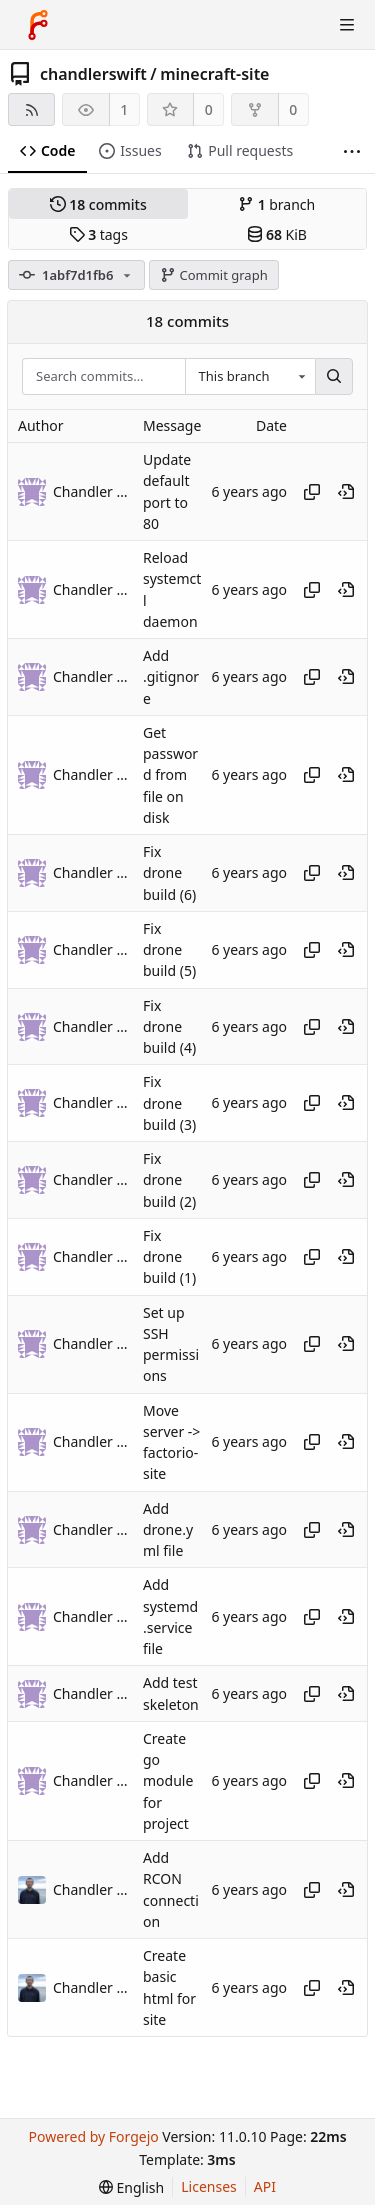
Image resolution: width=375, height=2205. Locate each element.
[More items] (352, 151)
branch (276, 204)
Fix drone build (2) (169, 1180)
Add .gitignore (171, 677)
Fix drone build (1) (169, 1257)
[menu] (131, 2187)
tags (98, 234)
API (265, 2186)
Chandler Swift (93, 1889)
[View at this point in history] (346, 492)
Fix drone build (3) (169, 1104)
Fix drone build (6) (169, 873)
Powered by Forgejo (93, 2136)
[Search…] (334, 377)
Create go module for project (168, 1781)
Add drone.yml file (168, 1530)
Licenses (209, 2186)
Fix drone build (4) (169, 1027)
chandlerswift (93, 74)
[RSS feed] (31, 109)
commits (98, 204)
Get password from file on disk (170, 775)
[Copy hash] (312, 492)
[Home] (38, 25)
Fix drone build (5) (169, 950)
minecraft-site (214, 74)
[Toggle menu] (347, 25)
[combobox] (250, 377)
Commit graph (214, 275)
